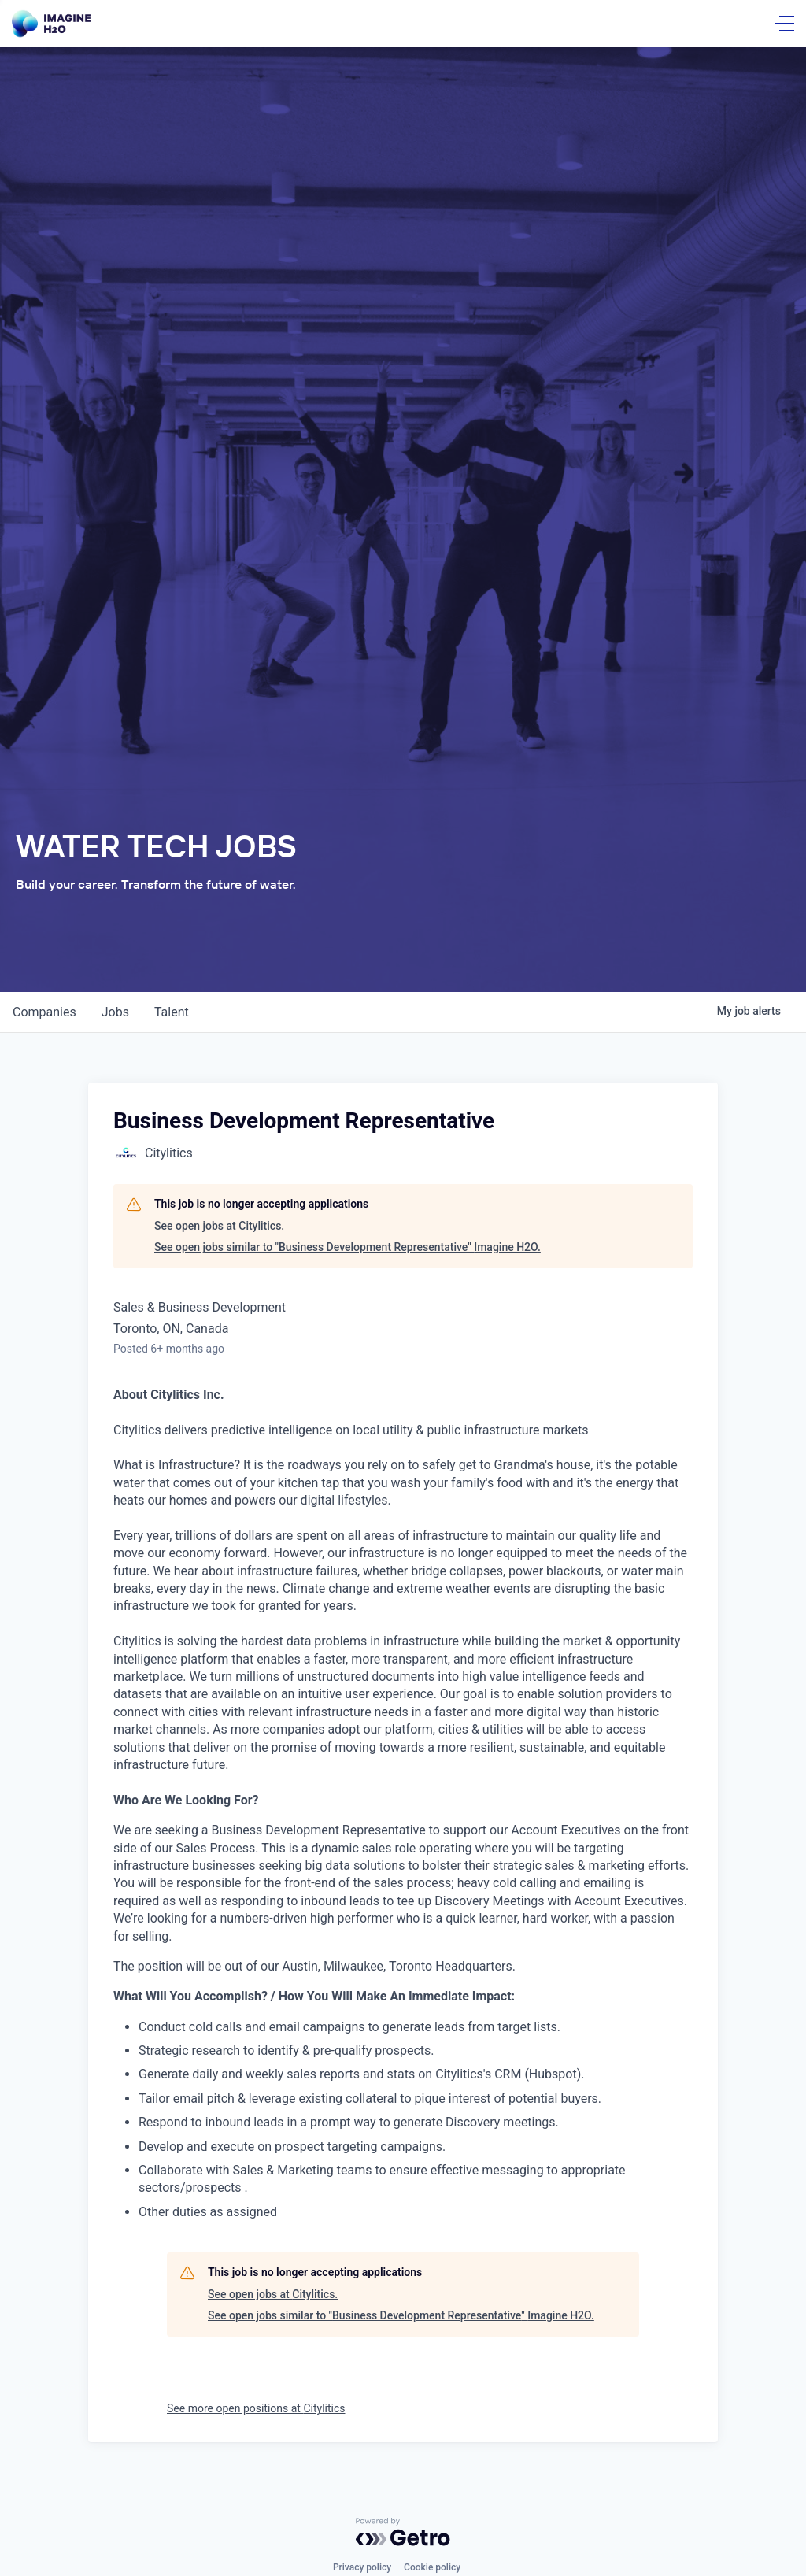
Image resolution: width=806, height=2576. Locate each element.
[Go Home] (51, 24)
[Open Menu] (784, 23)
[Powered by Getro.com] (403, 2532)
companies (44, 1012)
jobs (115, 1012)
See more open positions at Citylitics (256, 2408)
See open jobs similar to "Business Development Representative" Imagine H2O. (347, 1247)
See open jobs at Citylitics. (219, 1226)
